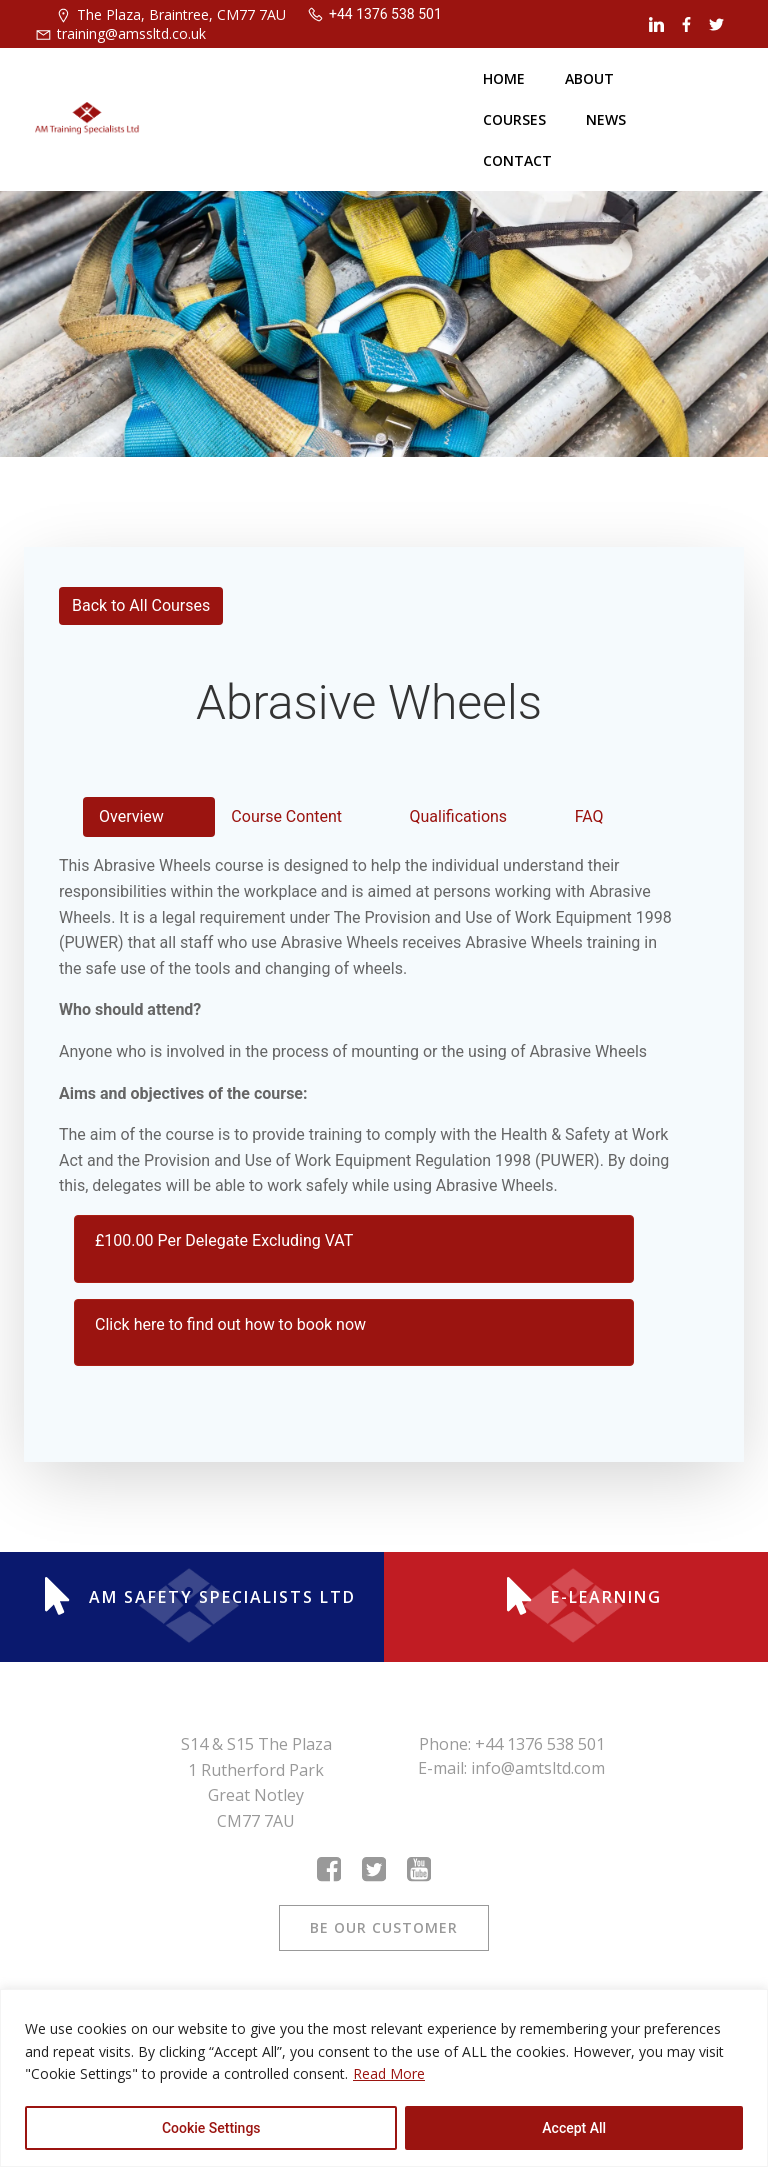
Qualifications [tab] (459, 816)
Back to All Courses (141, 605)
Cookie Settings (211, 2128)
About (589, 78)
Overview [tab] (131, 816)
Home (504, 78)
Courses (514, 119)
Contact (517, 160)
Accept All (574, 2128)
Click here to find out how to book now (230, 1324)
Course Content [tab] (286, 816)
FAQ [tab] (589, 816)
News (606, 119)
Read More (389, 2073)
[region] (384, 2078)
